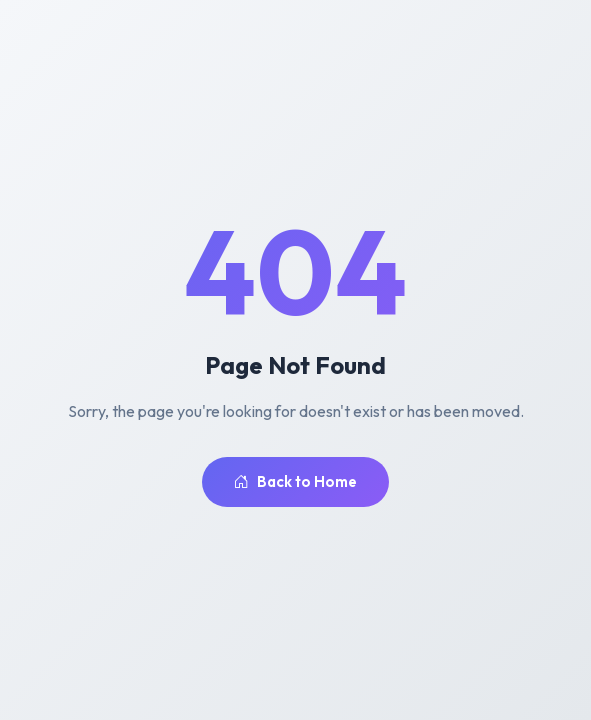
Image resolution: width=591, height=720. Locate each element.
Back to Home (295, 482)
